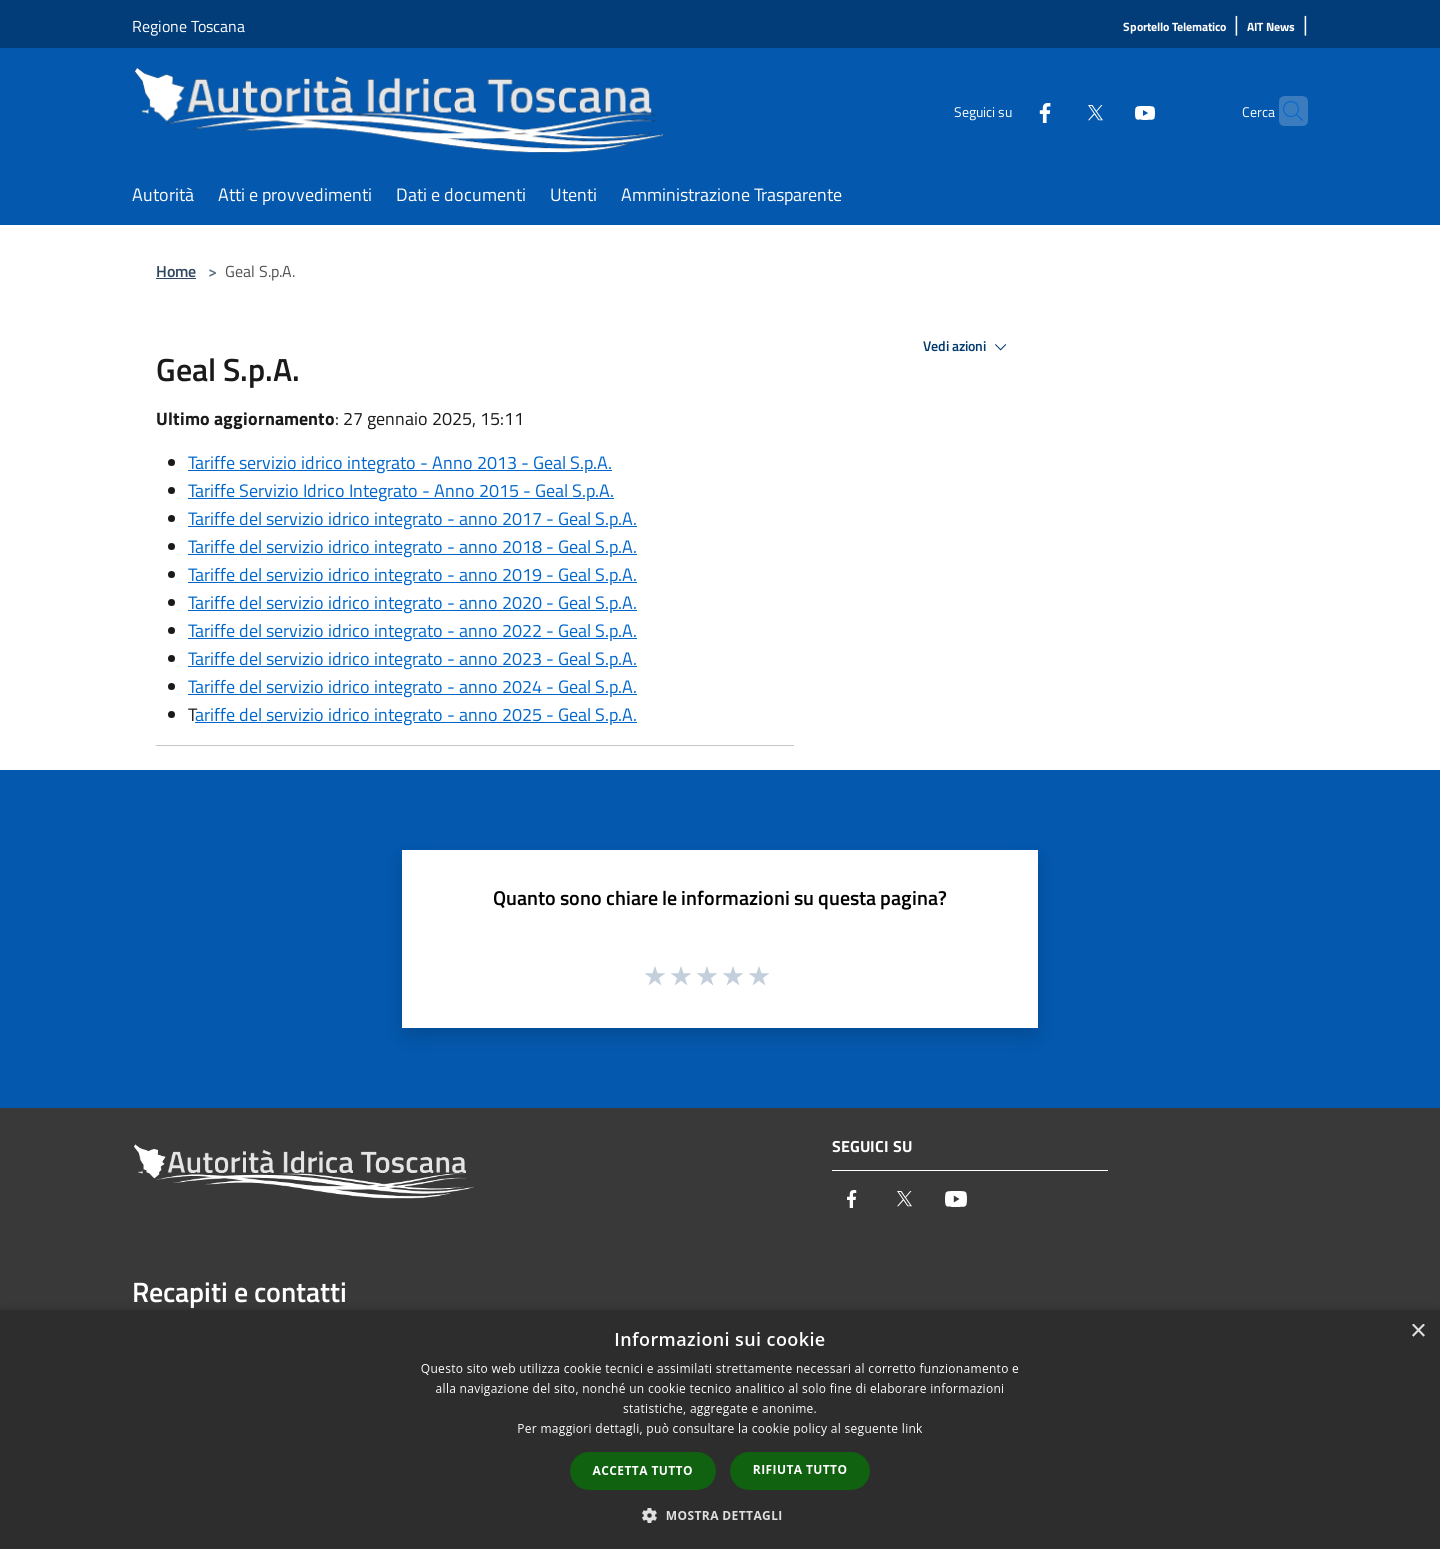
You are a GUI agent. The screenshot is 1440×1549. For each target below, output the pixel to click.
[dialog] (720, 1429)
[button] (720, 1515)
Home (176, 271)
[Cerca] (1284, 111)
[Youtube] (1106, 110)
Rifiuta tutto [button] (800, 1469)
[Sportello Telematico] (1174, 27)
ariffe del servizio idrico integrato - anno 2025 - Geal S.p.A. (416, 714)
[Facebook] (1006, 110)
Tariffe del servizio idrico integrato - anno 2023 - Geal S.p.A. (412, 658)
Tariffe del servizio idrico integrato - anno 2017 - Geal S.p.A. (412, 518)
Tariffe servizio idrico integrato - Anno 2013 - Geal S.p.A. (400, 462)
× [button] (1417, 1331)
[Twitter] (1056, 110)
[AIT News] (1271, 27)
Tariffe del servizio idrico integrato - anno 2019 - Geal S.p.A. (412, 574)
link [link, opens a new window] (912, 1428)
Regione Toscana (188, 26)
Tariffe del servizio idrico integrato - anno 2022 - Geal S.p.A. (412, 630)
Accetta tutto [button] (643, 1470)
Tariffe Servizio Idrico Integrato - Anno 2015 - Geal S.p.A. (401, 490)
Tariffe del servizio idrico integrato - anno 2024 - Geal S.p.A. (412, 686)
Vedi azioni (968, 347)
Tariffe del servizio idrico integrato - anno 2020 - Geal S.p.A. (412, 602)
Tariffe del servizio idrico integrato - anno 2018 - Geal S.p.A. (412, 546)
